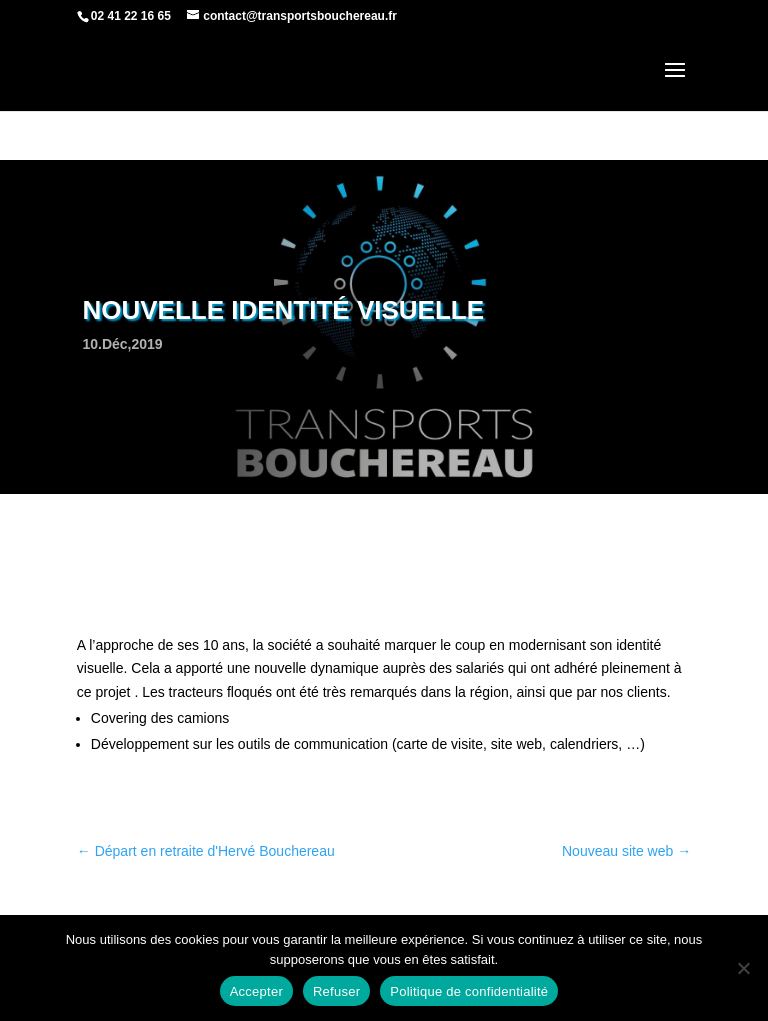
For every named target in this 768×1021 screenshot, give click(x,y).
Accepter (256, 991)
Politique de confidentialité (469, 991)
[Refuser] (743, 968)
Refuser (336, 991)
